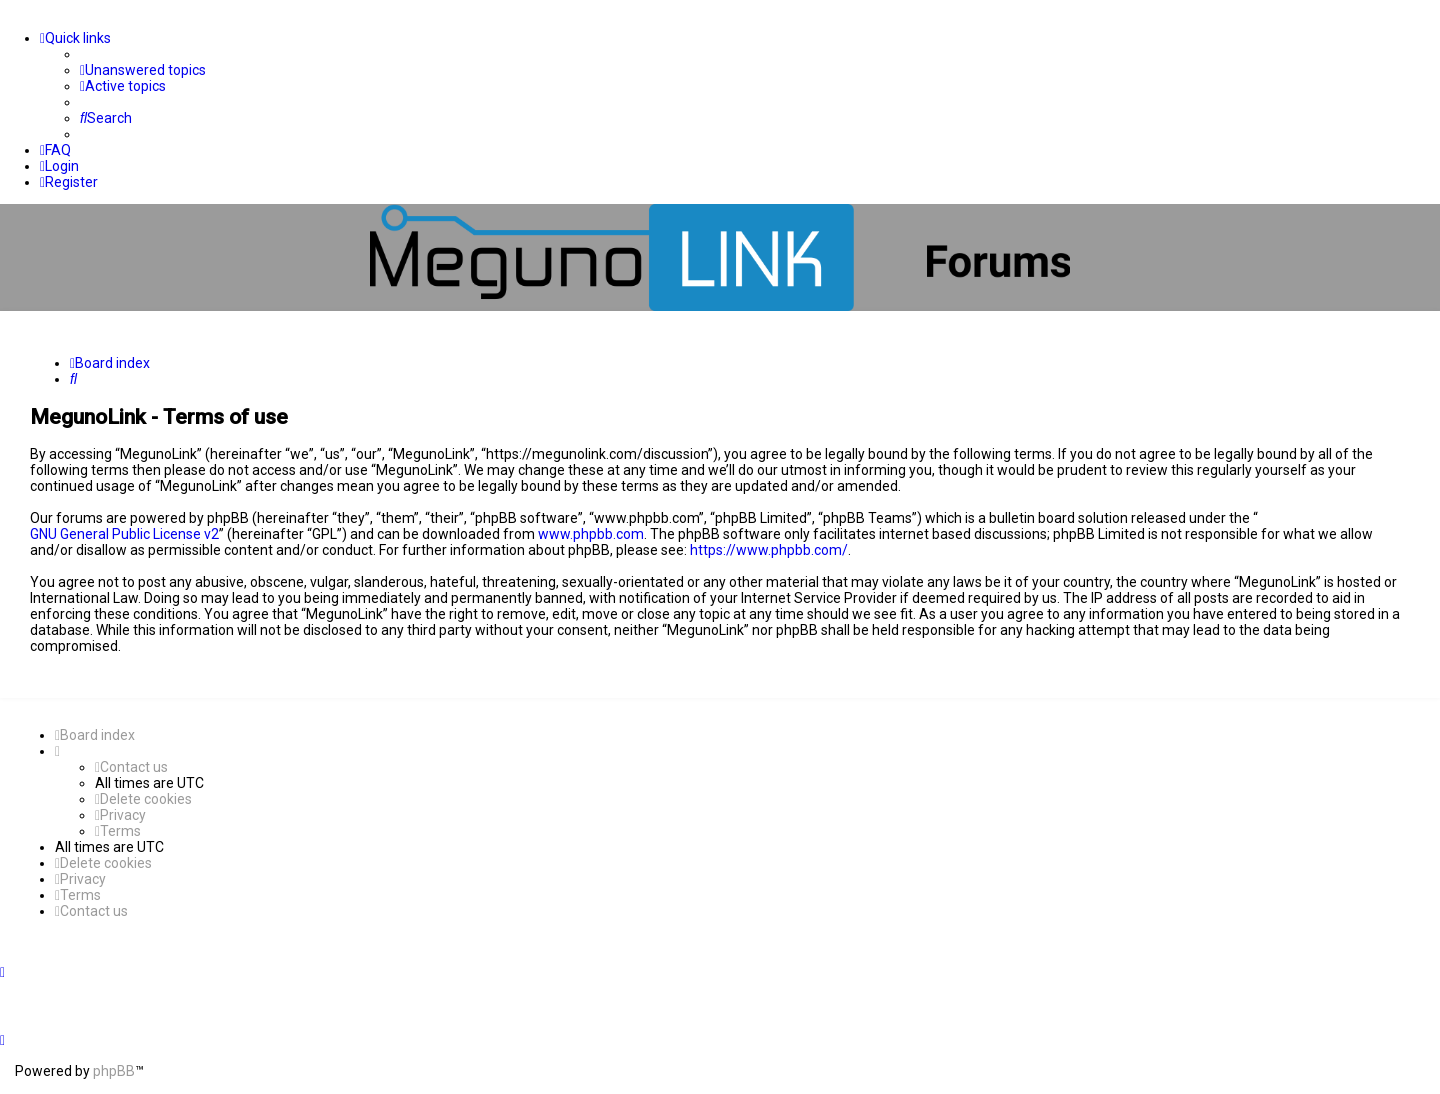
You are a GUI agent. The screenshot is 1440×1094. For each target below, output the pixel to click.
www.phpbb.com (591, 534)
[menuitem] (143, 70)
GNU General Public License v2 (124, 534)
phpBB (114, 1071)
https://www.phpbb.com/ (769, 550)
